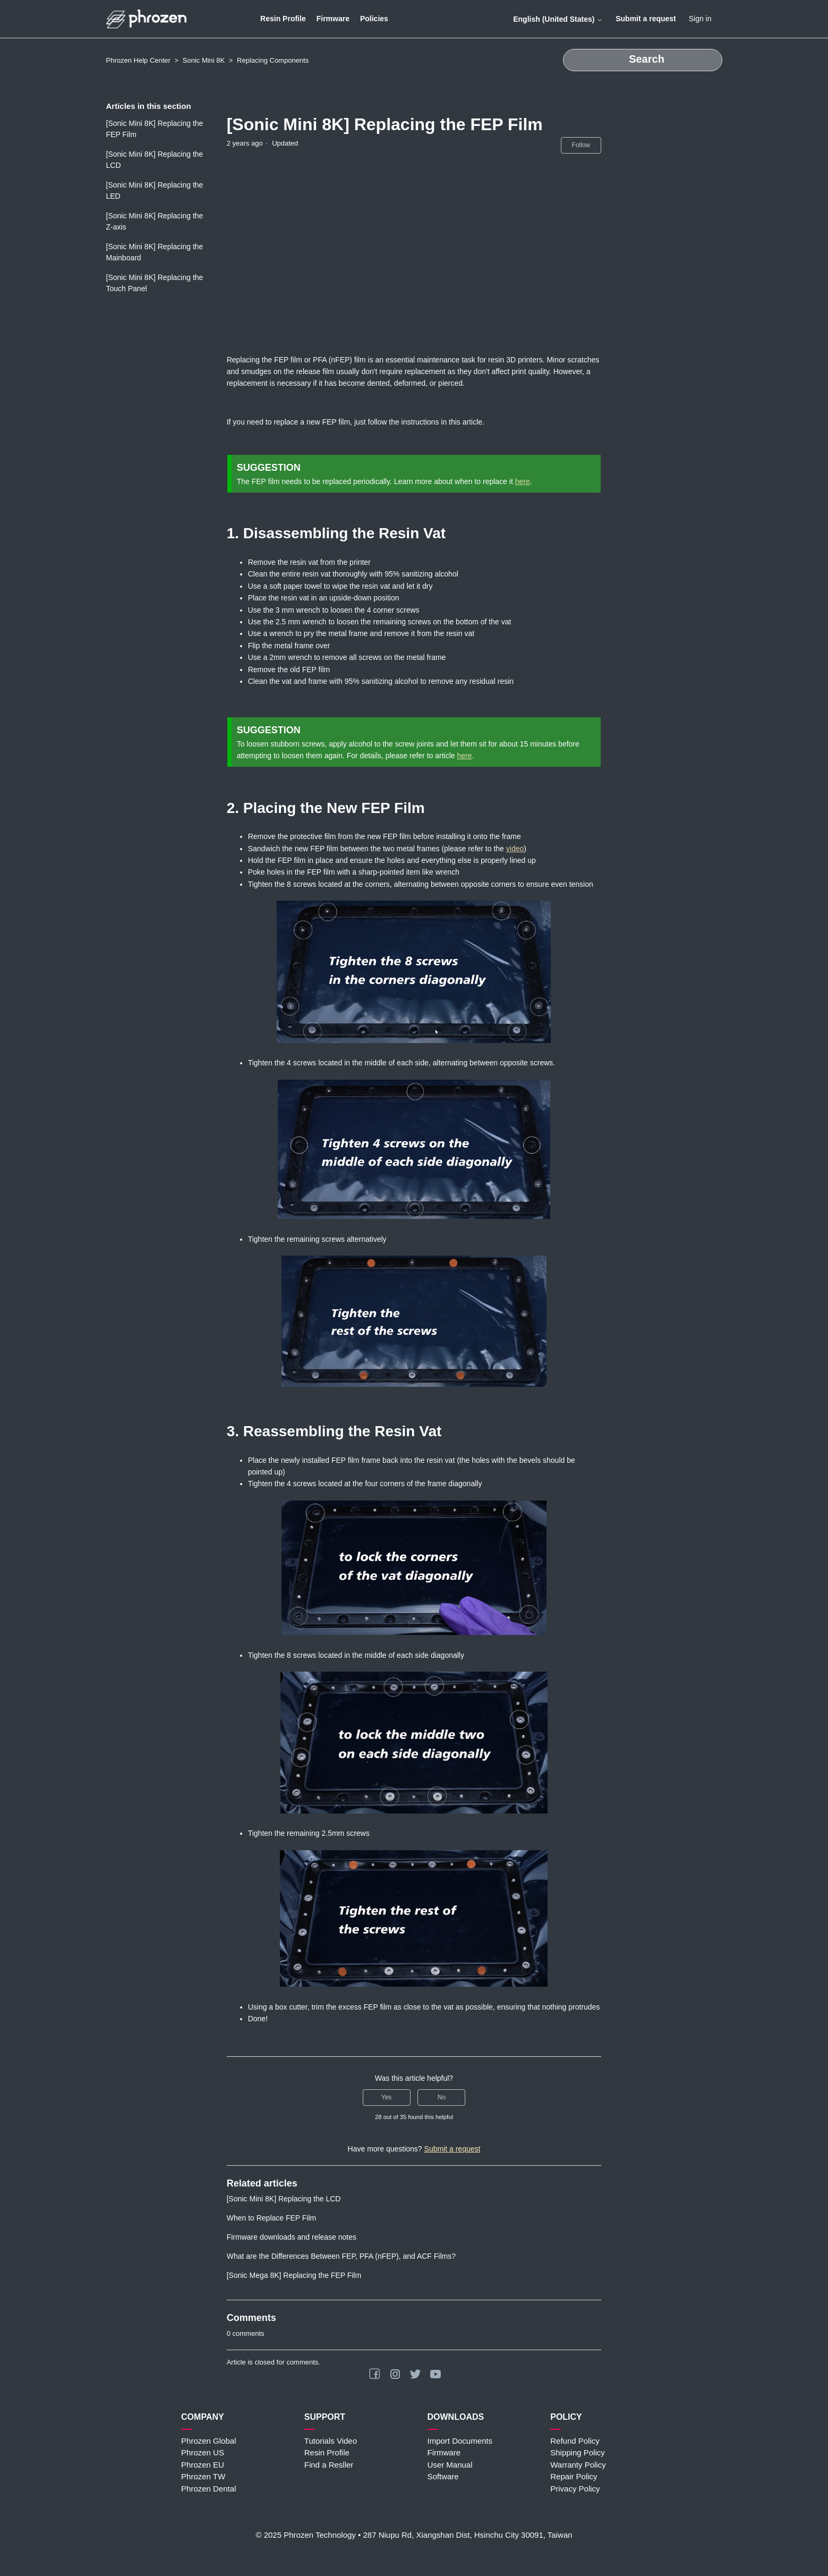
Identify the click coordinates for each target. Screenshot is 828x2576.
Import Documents (460, 2440)
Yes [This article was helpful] (386, 2097)
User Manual (450, 2464)
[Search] (643, 60)
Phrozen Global (208, 2440)
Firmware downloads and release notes (291, 2237)
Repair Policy (573, 2476)
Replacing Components (273, 60)
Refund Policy (575, 2440)
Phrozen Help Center (138, 60)
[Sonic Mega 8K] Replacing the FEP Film (294, 2275)
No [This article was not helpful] (442, 2097)
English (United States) (558, 19)
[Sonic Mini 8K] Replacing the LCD (154, 160)
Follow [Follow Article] (581, 145)
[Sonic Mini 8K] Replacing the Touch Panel (154, 283)
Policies (374, 18)
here (522, 481)
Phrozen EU (202, 2464)
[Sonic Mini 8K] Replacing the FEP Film (154, 129)
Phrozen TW (203, 2476)
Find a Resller (329, 2464)
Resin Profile (283, 18)
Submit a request (646, 18)
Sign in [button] (700, 18)
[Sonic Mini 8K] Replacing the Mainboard (154, 252)
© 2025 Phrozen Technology (305, 2534)
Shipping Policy (577, 2452)
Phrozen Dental (208, 2488)
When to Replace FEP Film (272, 2218)
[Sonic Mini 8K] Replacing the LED (154, 190)
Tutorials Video (330, 2440)
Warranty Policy (577, 2464)
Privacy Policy (575, 2488)
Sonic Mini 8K (204, 60)
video (515, 848)
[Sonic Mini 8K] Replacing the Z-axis (154, 221)
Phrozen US (202, 2452)
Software (443, 2476)
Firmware (333, 18)
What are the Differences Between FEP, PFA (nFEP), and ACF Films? (341, 2256)
